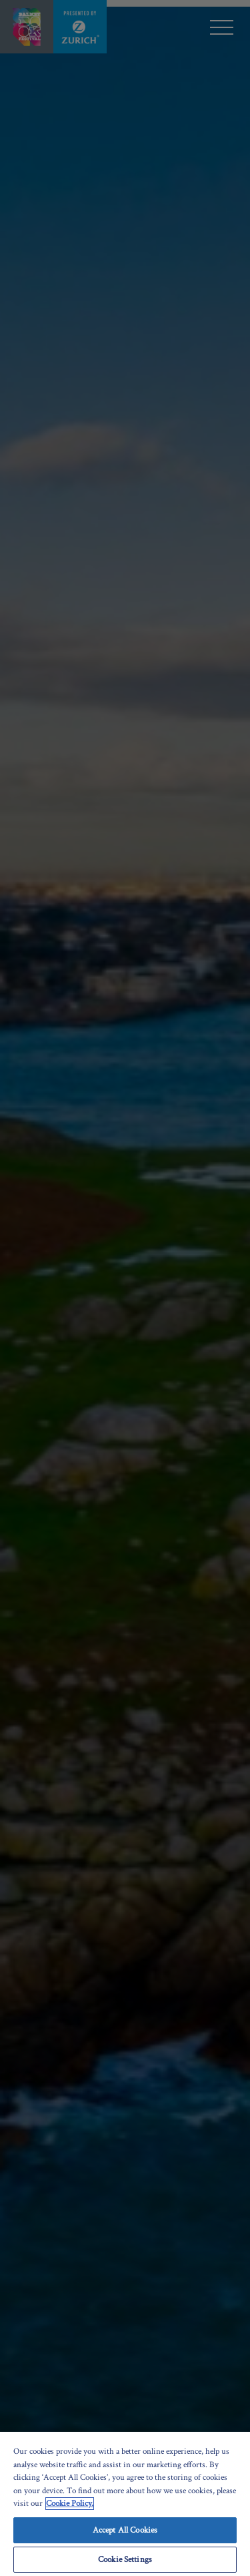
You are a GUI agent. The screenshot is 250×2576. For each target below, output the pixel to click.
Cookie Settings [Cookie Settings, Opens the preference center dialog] (125, 2559)
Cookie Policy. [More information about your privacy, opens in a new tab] (69, 2503)
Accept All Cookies (125, 2530)
